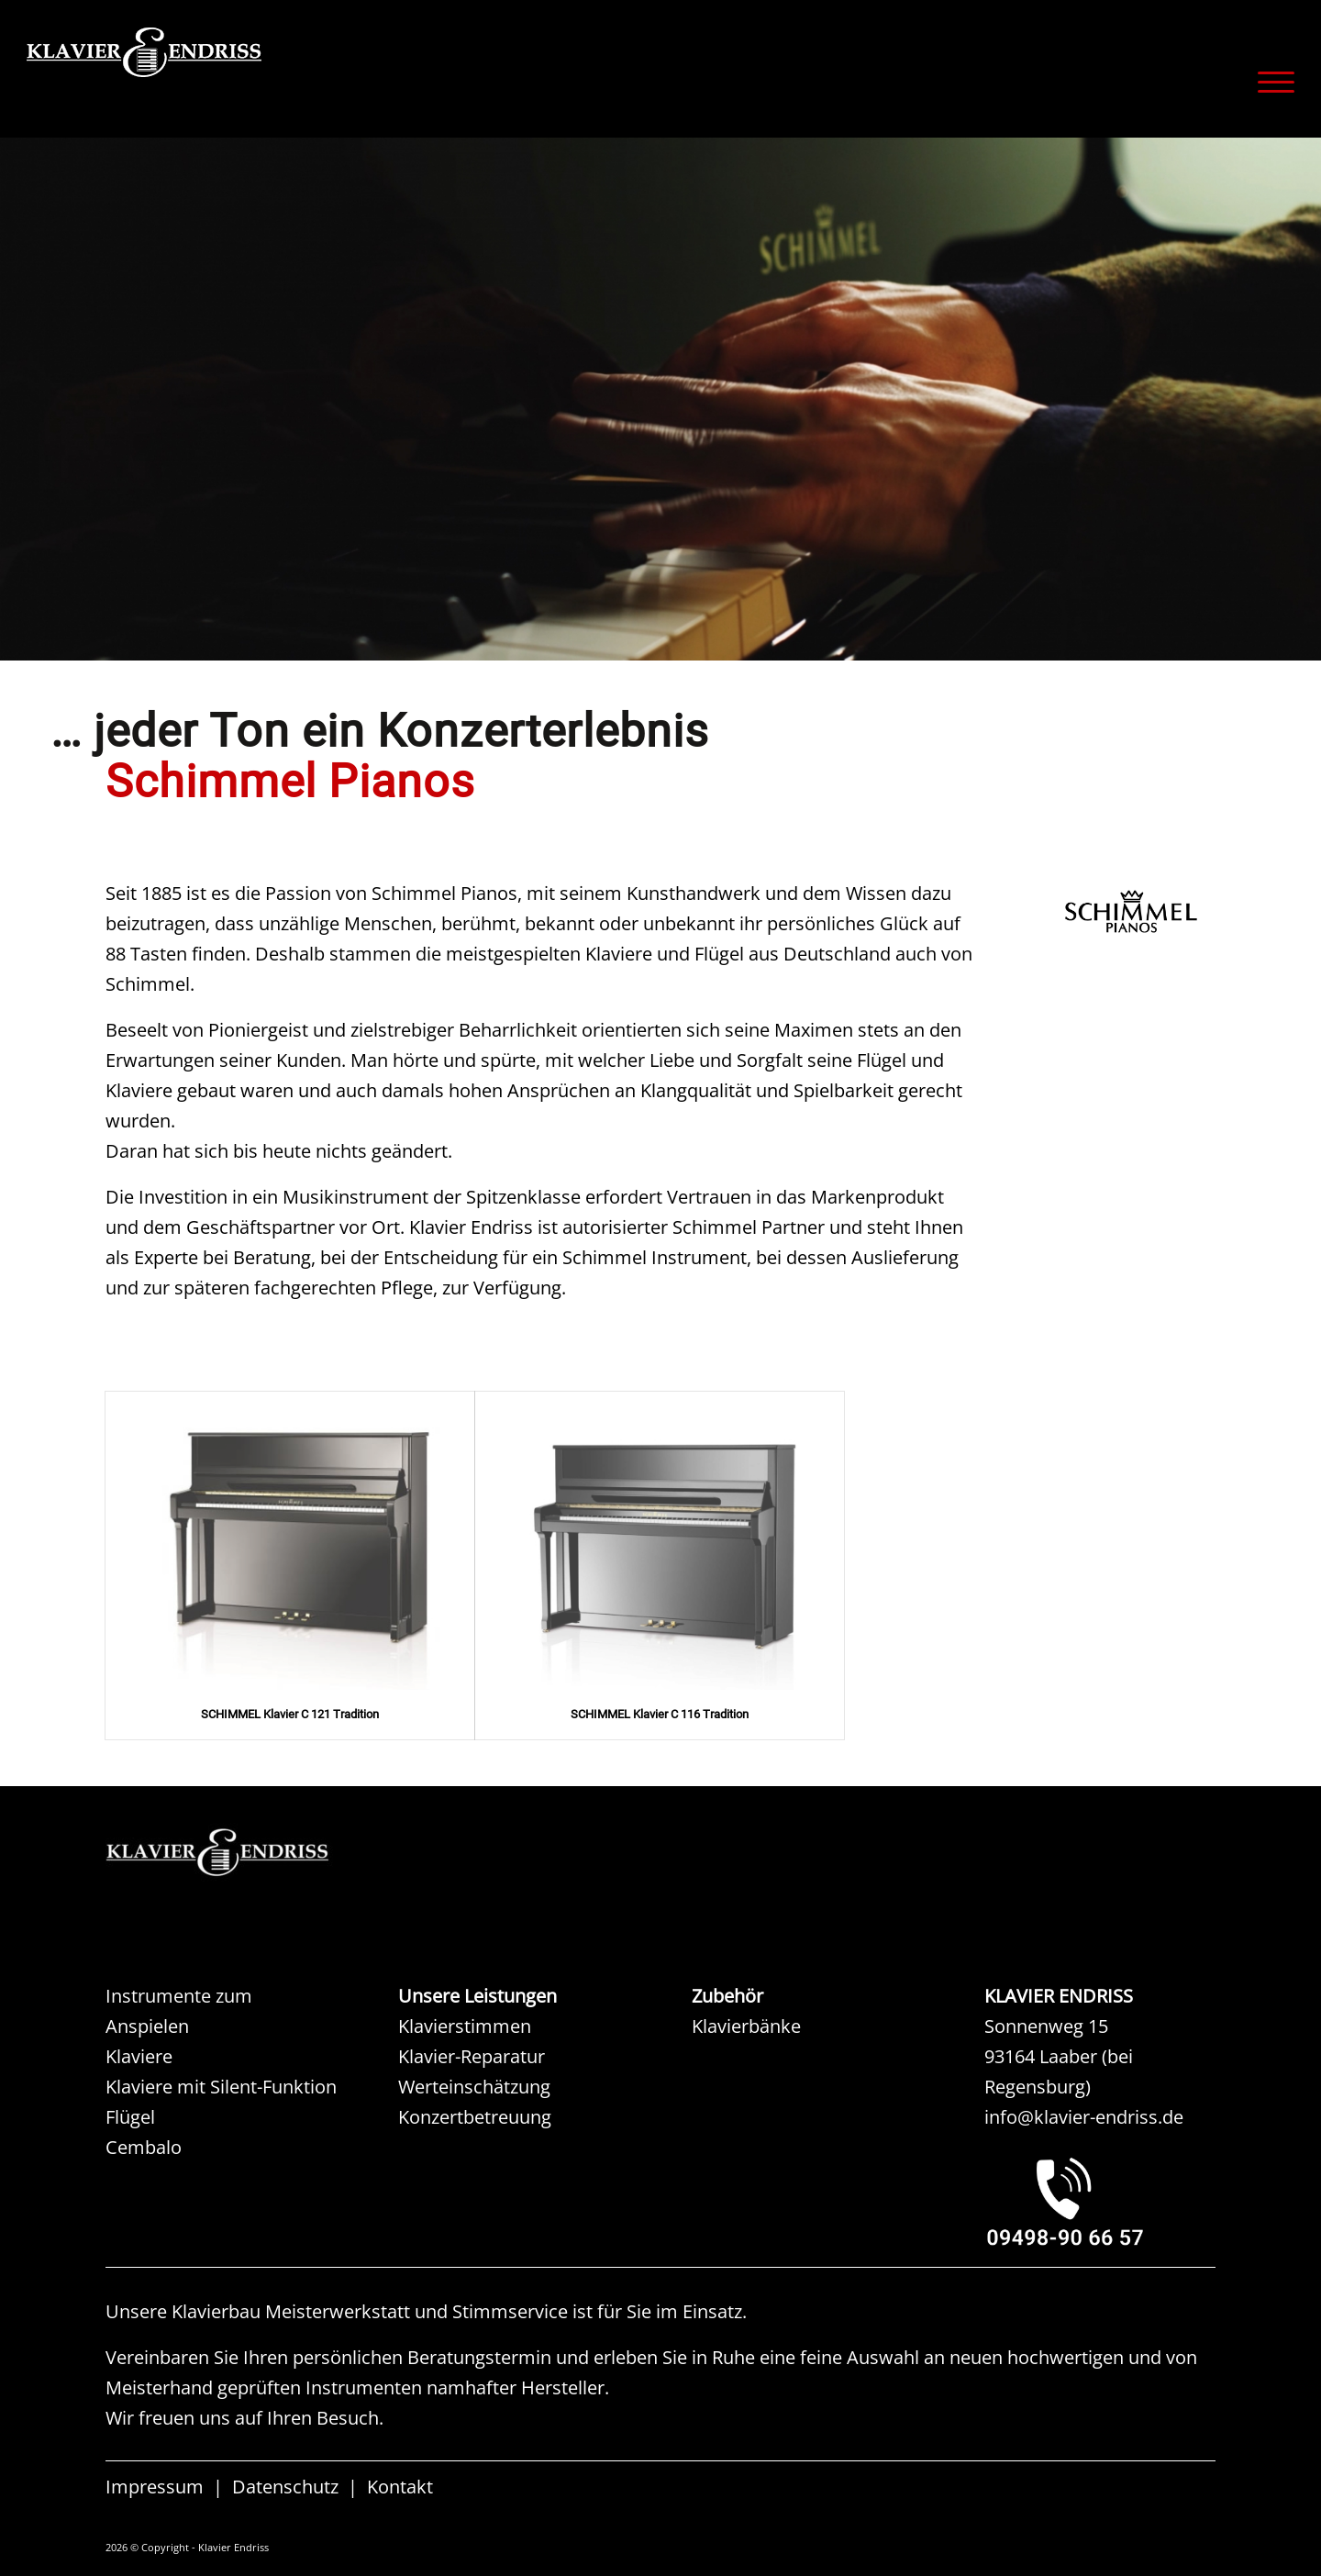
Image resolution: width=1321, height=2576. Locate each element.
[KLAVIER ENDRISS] (210, 78)
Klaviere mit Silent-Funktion (221, 2086)
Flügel (130, 2116)
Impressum (154, 2486)
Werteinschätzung (474, 2086)
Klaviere (138, 2056)
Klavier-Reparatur (471, 2056)
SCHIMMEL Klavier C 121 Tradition (290, 1714)
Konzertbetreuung (474, 2116)
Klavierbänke (746, 2026)
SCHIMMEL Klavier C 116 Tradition (660, 1714)
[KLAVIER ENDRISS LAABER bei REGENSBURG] (1100, 2201)
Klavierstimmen (464, 2026)
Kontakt (400, 2486)
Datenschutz (285, 2486)
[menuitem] (1270, 82)
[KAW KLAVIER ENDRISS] (243, 1852)
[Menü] (1270, 82)
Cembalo (143, 2147)
